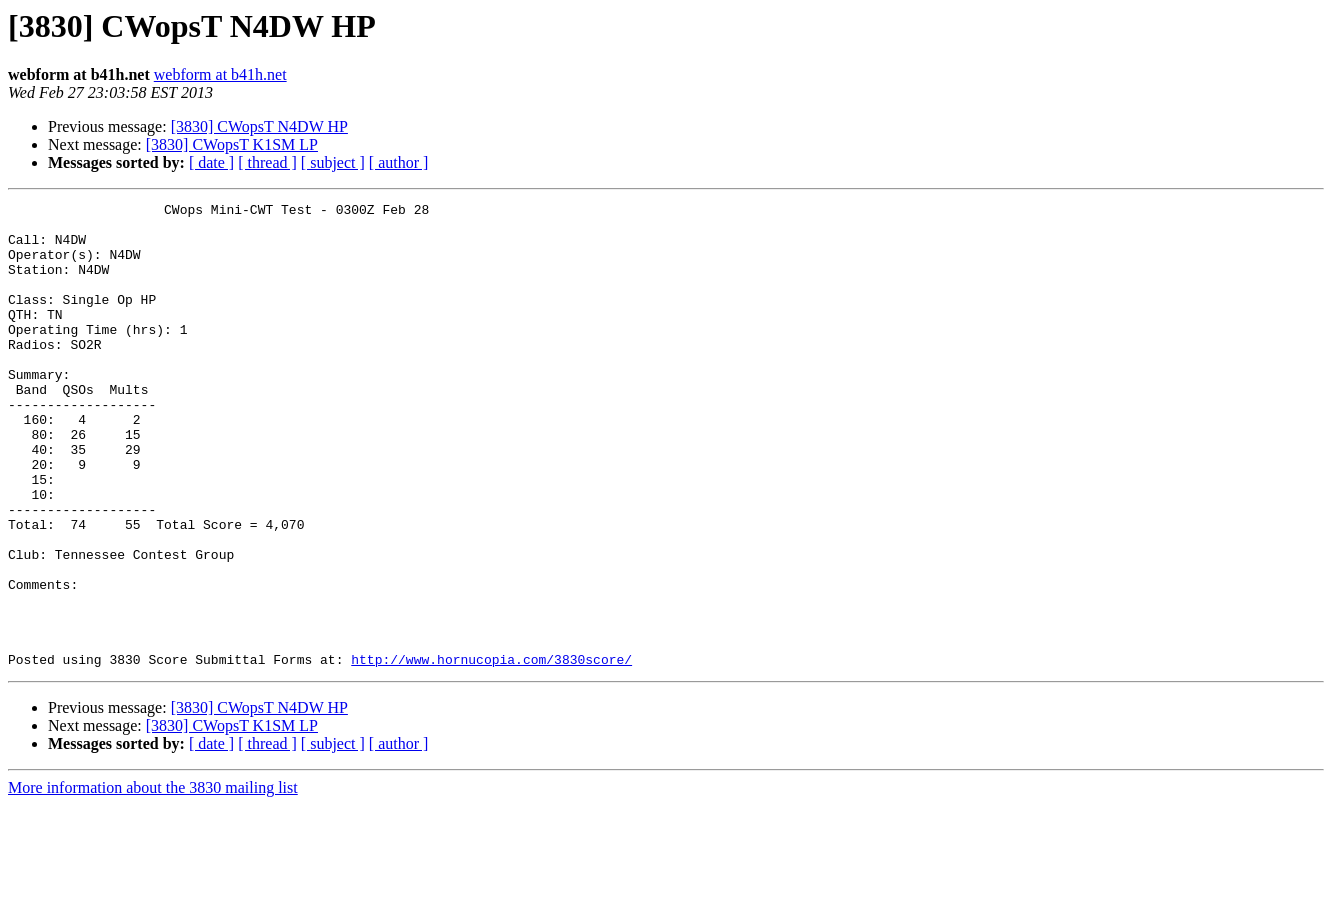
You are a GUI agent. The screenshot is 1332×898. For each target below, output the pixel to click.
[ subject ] (333, 162)
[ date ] (211, 162)
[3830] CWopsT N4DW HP (259, 126)
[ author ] (399, 162)
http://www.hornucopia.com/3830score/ (491, 752)
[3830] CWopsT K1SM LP (232, 144)
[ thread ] (267, 162)
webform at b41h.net (220, 74)
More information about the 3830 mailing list (153, 880)
